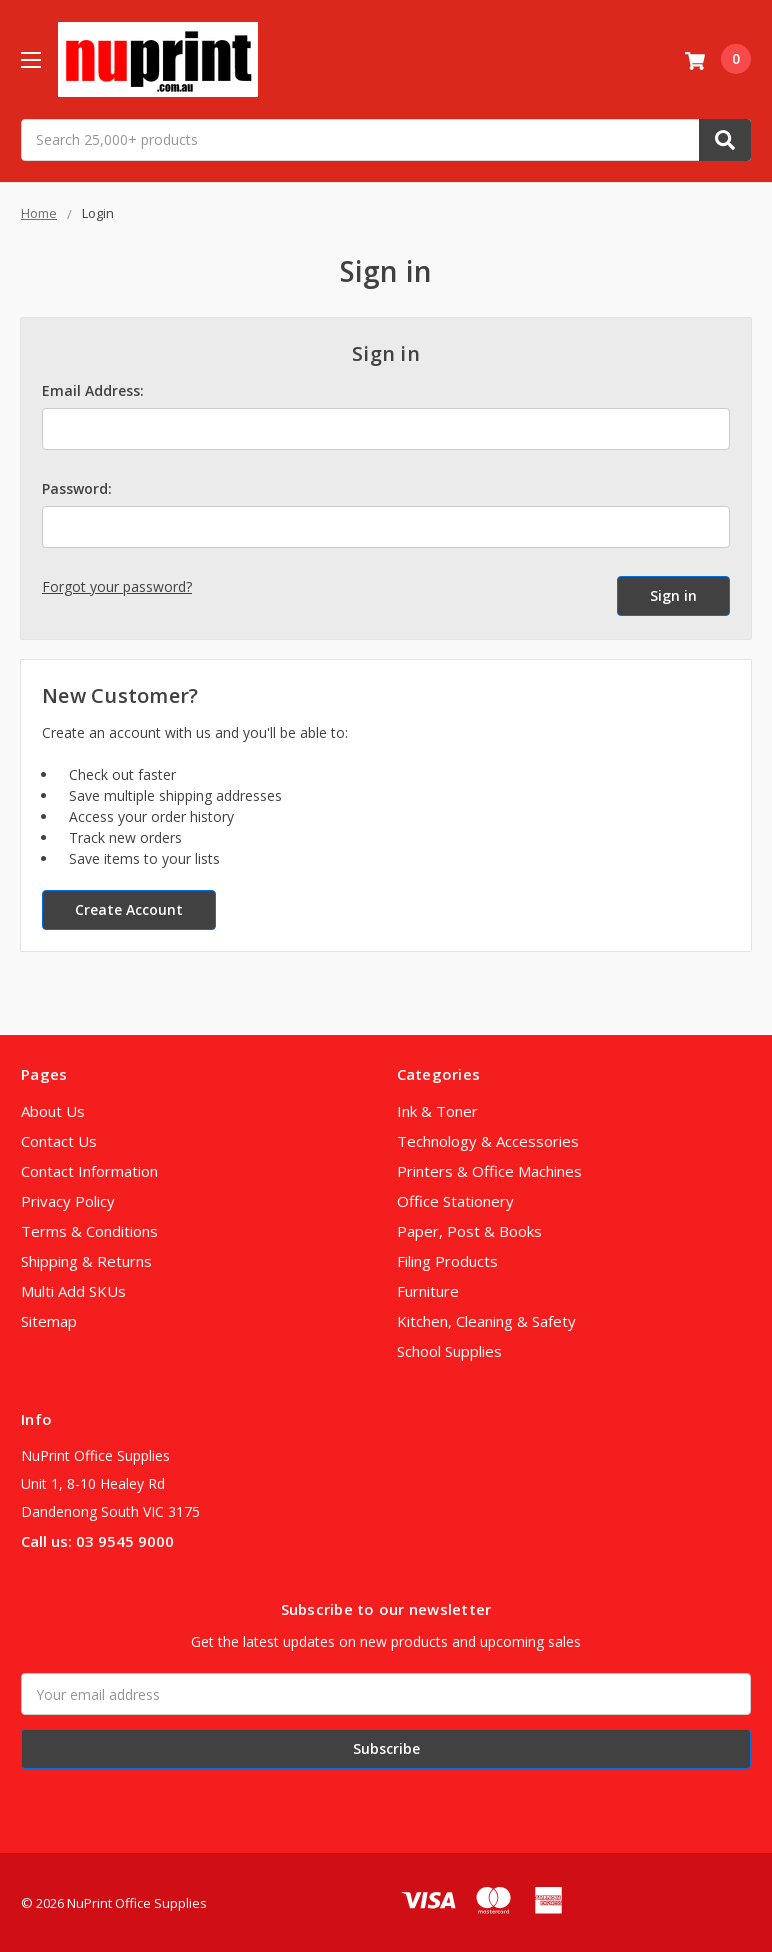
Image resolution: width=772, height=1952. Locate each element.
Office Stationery (455, 1199)
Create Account (129, 907)
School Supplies (449, 1349)
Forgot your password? (117, 586)
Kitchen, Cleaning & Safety (486, 1319)
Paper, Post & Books (469, 1229)
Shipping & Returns (86, 1259)
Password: (77, 488)
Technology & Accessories (488, 1139)
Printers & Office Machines (489, 1169)
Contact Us (59, 1139)
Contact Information (89, 1169)
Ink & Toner (437, 1109)
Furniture (428, 1289)
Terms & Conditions (89, 1229)
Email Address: (93, 390)
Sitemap (49, 1319)
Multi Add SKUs (73, 1289)
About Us (53, 1109)
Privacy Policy (68, 1199)
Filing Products (447, 1259)
